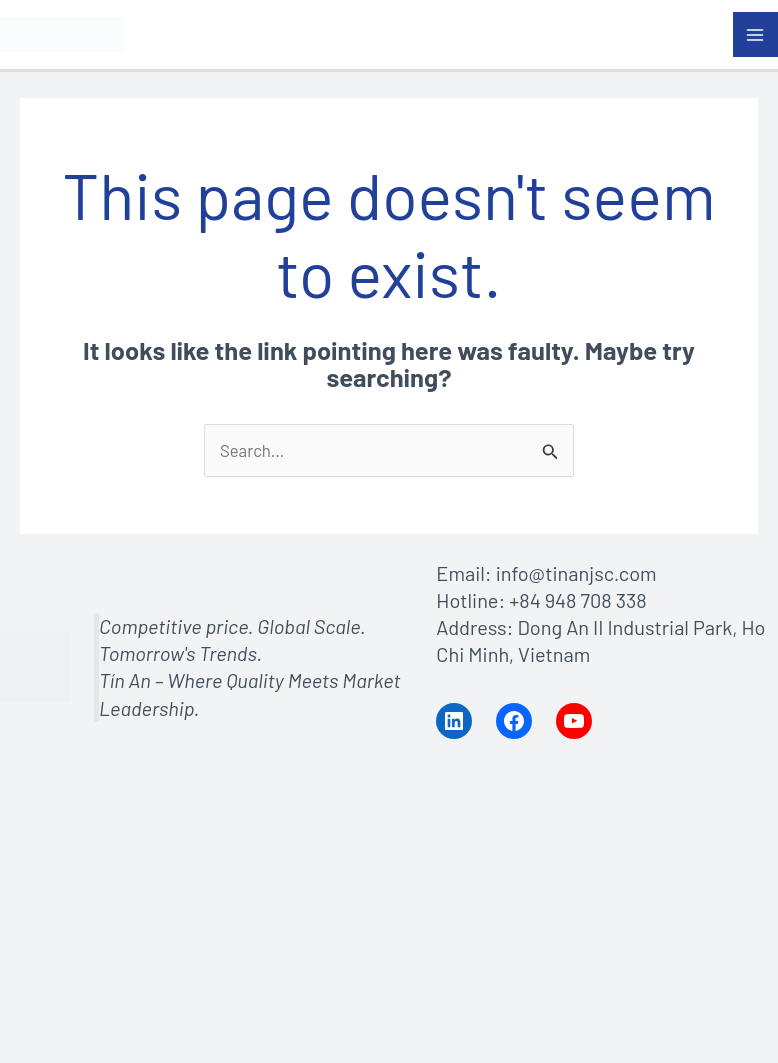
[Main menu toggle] (756, 35)
